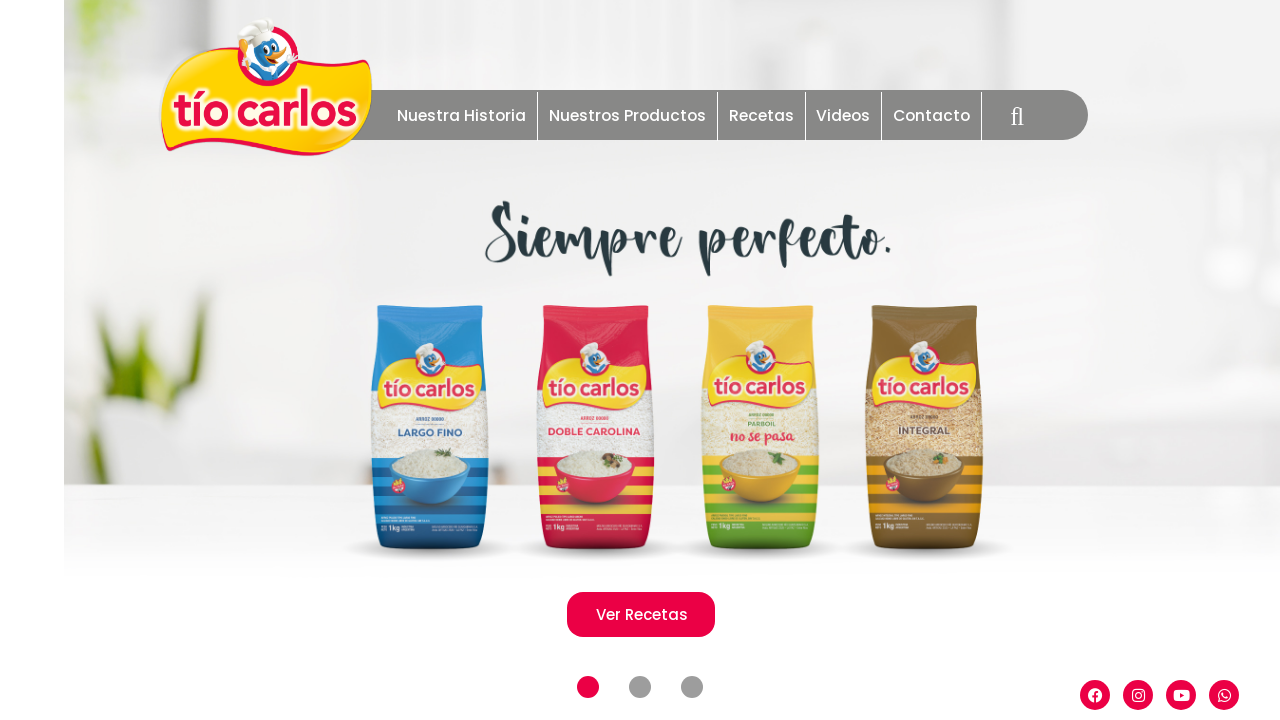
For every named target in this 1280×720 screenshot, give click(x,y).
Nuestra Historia (461, 115)
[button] (588, 688)
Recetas (761, 115)
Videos (843, 115)
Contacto (931, 115)
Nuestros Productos (627, 115)
